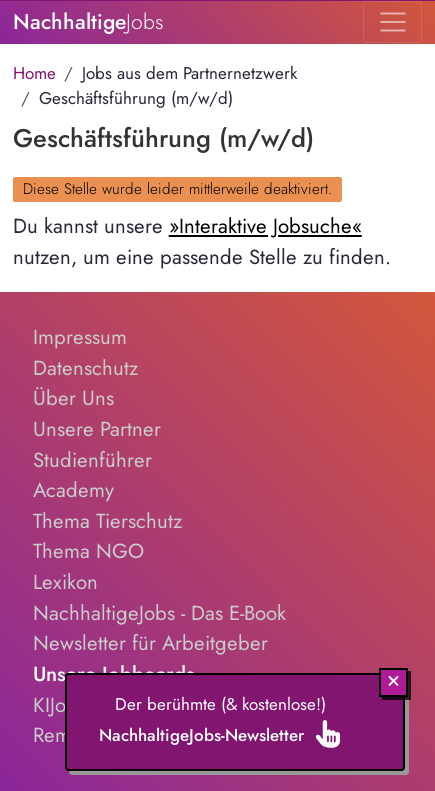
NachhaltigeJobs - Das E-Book (159, 613)
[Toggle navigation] (392, 22)
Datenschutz (85, 368)
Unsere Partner (97, 429)
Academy (73, 490)
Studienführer (92, 460)
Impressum (80, 337)
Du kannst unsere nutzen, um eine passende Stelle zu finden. (202, 241)
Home (34, 73)
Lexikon (65, 582)
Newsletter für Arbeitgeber (150, 643)
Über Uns (73, 398)
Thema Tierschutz (107, 521)
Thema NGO (88, 551)
